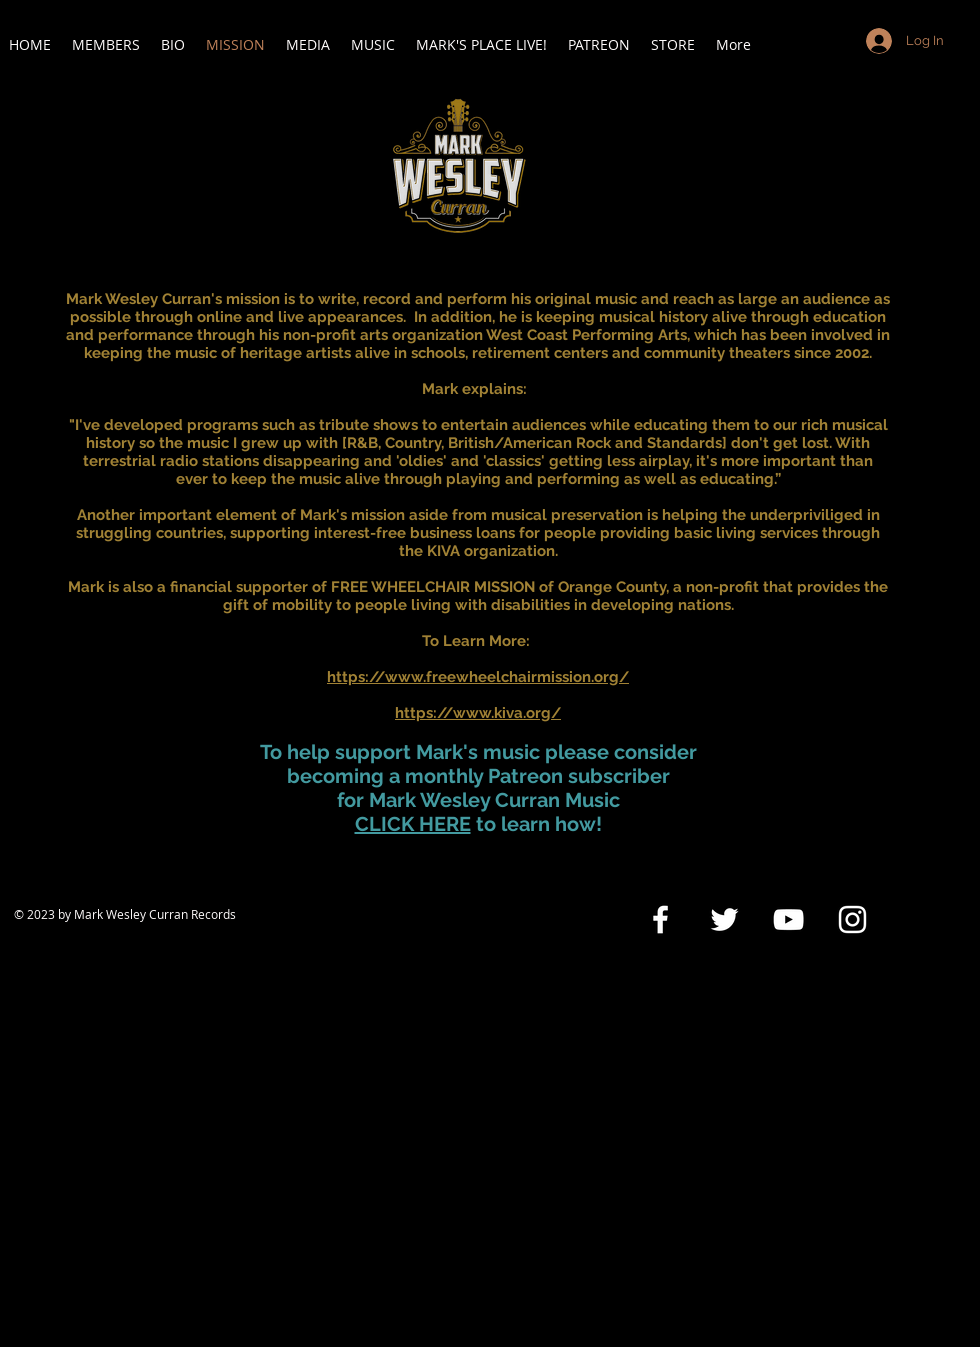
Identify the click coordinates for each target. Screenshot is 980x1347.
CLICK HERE (413, 824)
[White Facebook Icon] (660, 919)
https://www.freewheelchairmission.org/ (478, 677)
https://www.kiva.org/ (478, 713)
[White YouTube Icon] (788, 919)
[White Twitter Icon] (724, 919)
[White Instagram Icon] (852, 919)
